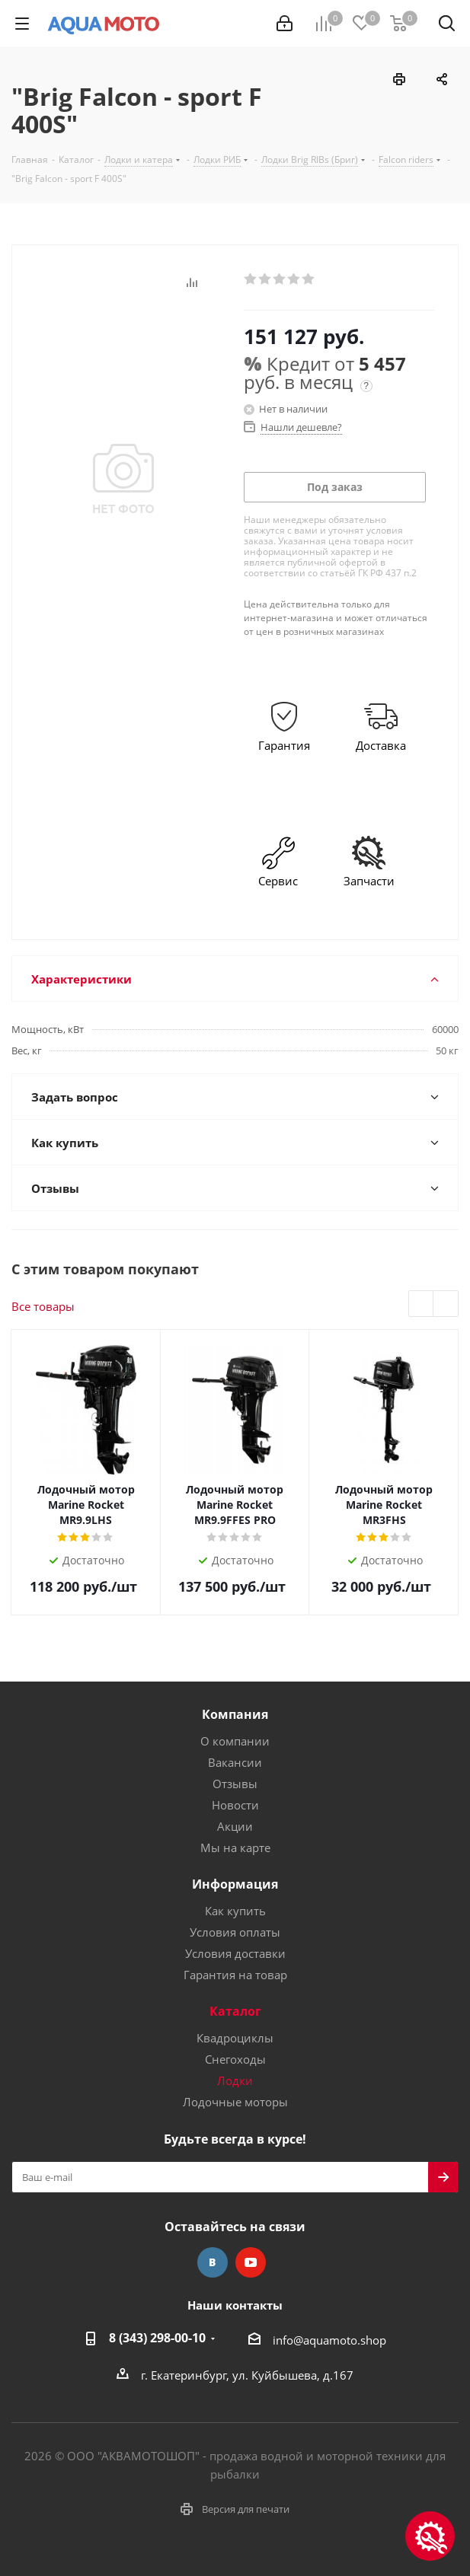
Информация (235, 1884)
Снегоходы (235, 2059)
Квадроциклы (235, 2037)
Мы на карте (235, 1847)
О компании (235, 1741)
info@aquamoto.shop (329, 2340)
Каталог (235, 2011)
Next (446, 1304)
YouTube (250, 2262)
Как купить (235, 1910)
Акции (235, 1826)
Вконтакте (212, 2262)
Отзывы (235, 1783)
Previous (421, 1304)
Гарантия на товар (235, 1974)
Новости (235, 1804)
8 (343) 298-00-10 (157, 2337)
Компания (235, 1714)
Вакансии (235, 1762)
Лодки (235, 2080)
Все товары (43, 1306)
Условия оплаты (235, 1932)
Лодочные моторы (235, 2101)
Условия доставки (235, 1953)
